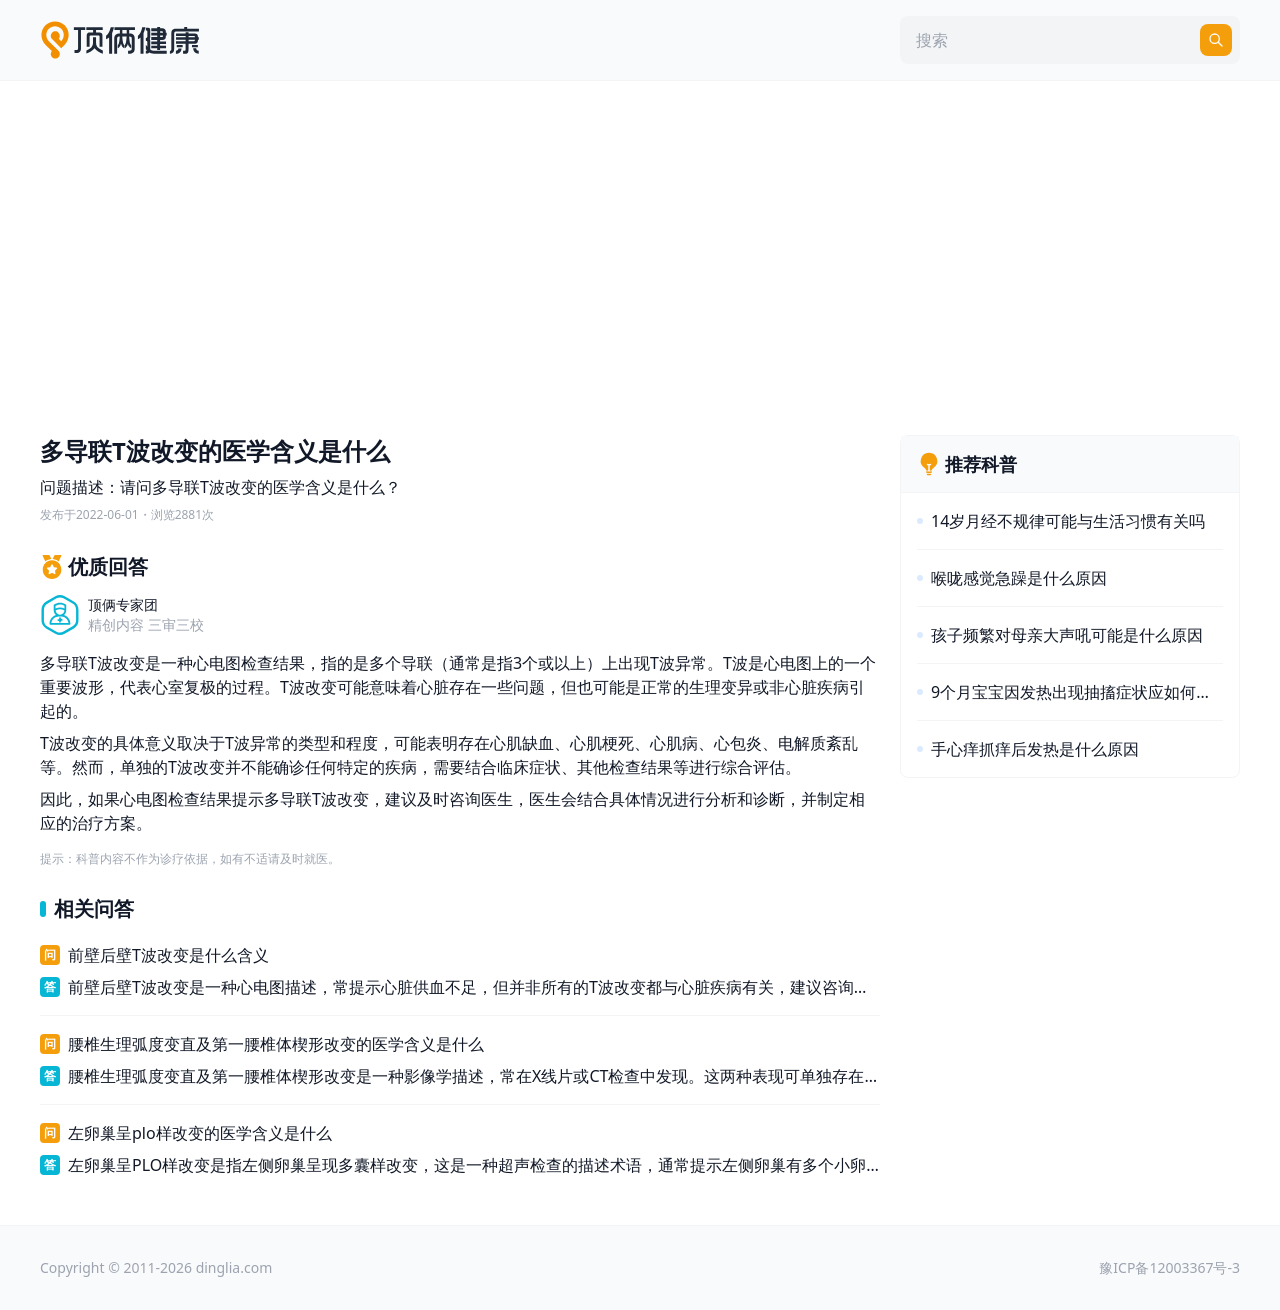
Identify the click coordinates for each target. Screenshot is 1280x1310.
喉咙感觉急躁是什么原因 (1019, 578)
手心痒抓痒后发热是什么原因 (1035, 749)
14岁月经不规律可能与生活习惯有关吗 (1068, 521)
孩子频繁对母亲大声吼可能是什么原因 (1067, 635)
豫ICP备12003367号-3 (1169, 1267)
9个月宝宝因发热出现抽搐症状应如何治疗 (1077, 692)
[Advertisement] (640, 253)
